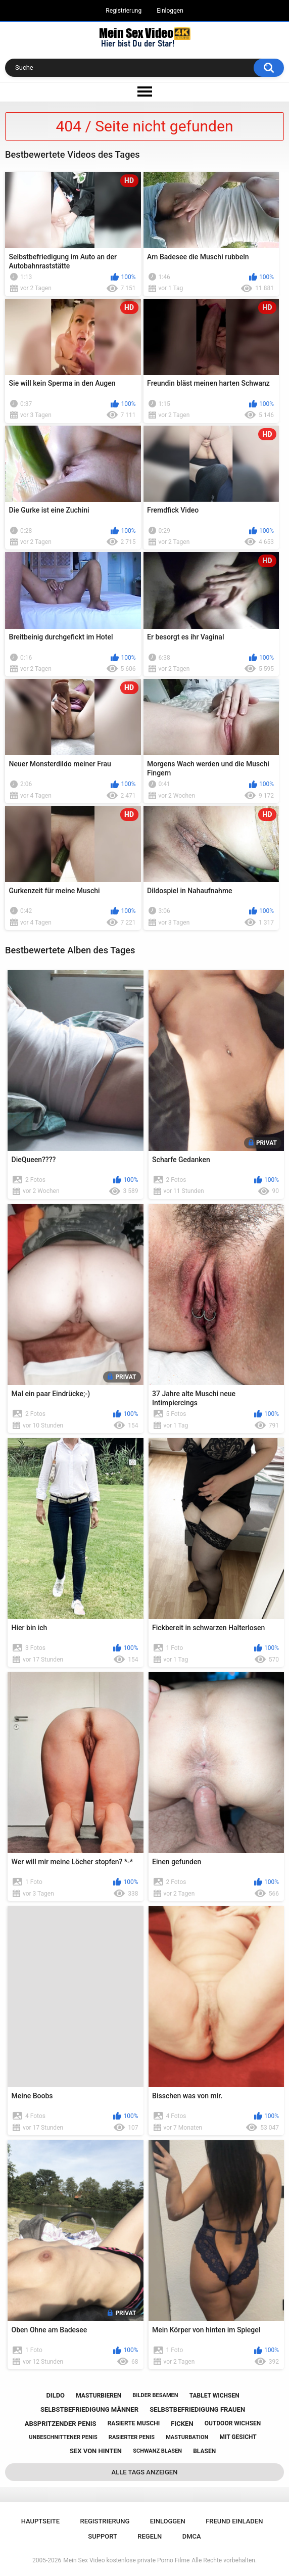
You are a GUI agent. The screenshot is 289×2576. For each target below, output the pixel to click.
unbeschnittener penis (63, 2437)
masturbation (187, 2437)
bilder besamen (155, 2395)
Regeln (149, 2536)
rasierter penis (132, 2437)
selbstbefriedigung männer (89, 2409)
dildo (55, 2395)
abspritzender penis (61, 2423)
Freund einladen (234, 2521)
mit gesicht (237, 2437)
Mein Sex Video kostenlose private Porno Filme (126, 2560)
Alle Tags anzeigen (145, 2472)
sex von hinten (96, 2451)
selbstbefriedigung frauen (197, 2409)
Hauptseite (40, 2521)
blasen (204, 2451)
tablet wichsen (214, 2395)
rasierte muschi (134, 2423)
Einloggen (170, 10)
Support (102, 2536)
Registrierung (123, 10)
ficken (182, 2423)
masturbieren (98, 2395)
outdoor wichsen (233, 2423)
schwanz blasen (157, 2451)
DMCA (191, 2536)
